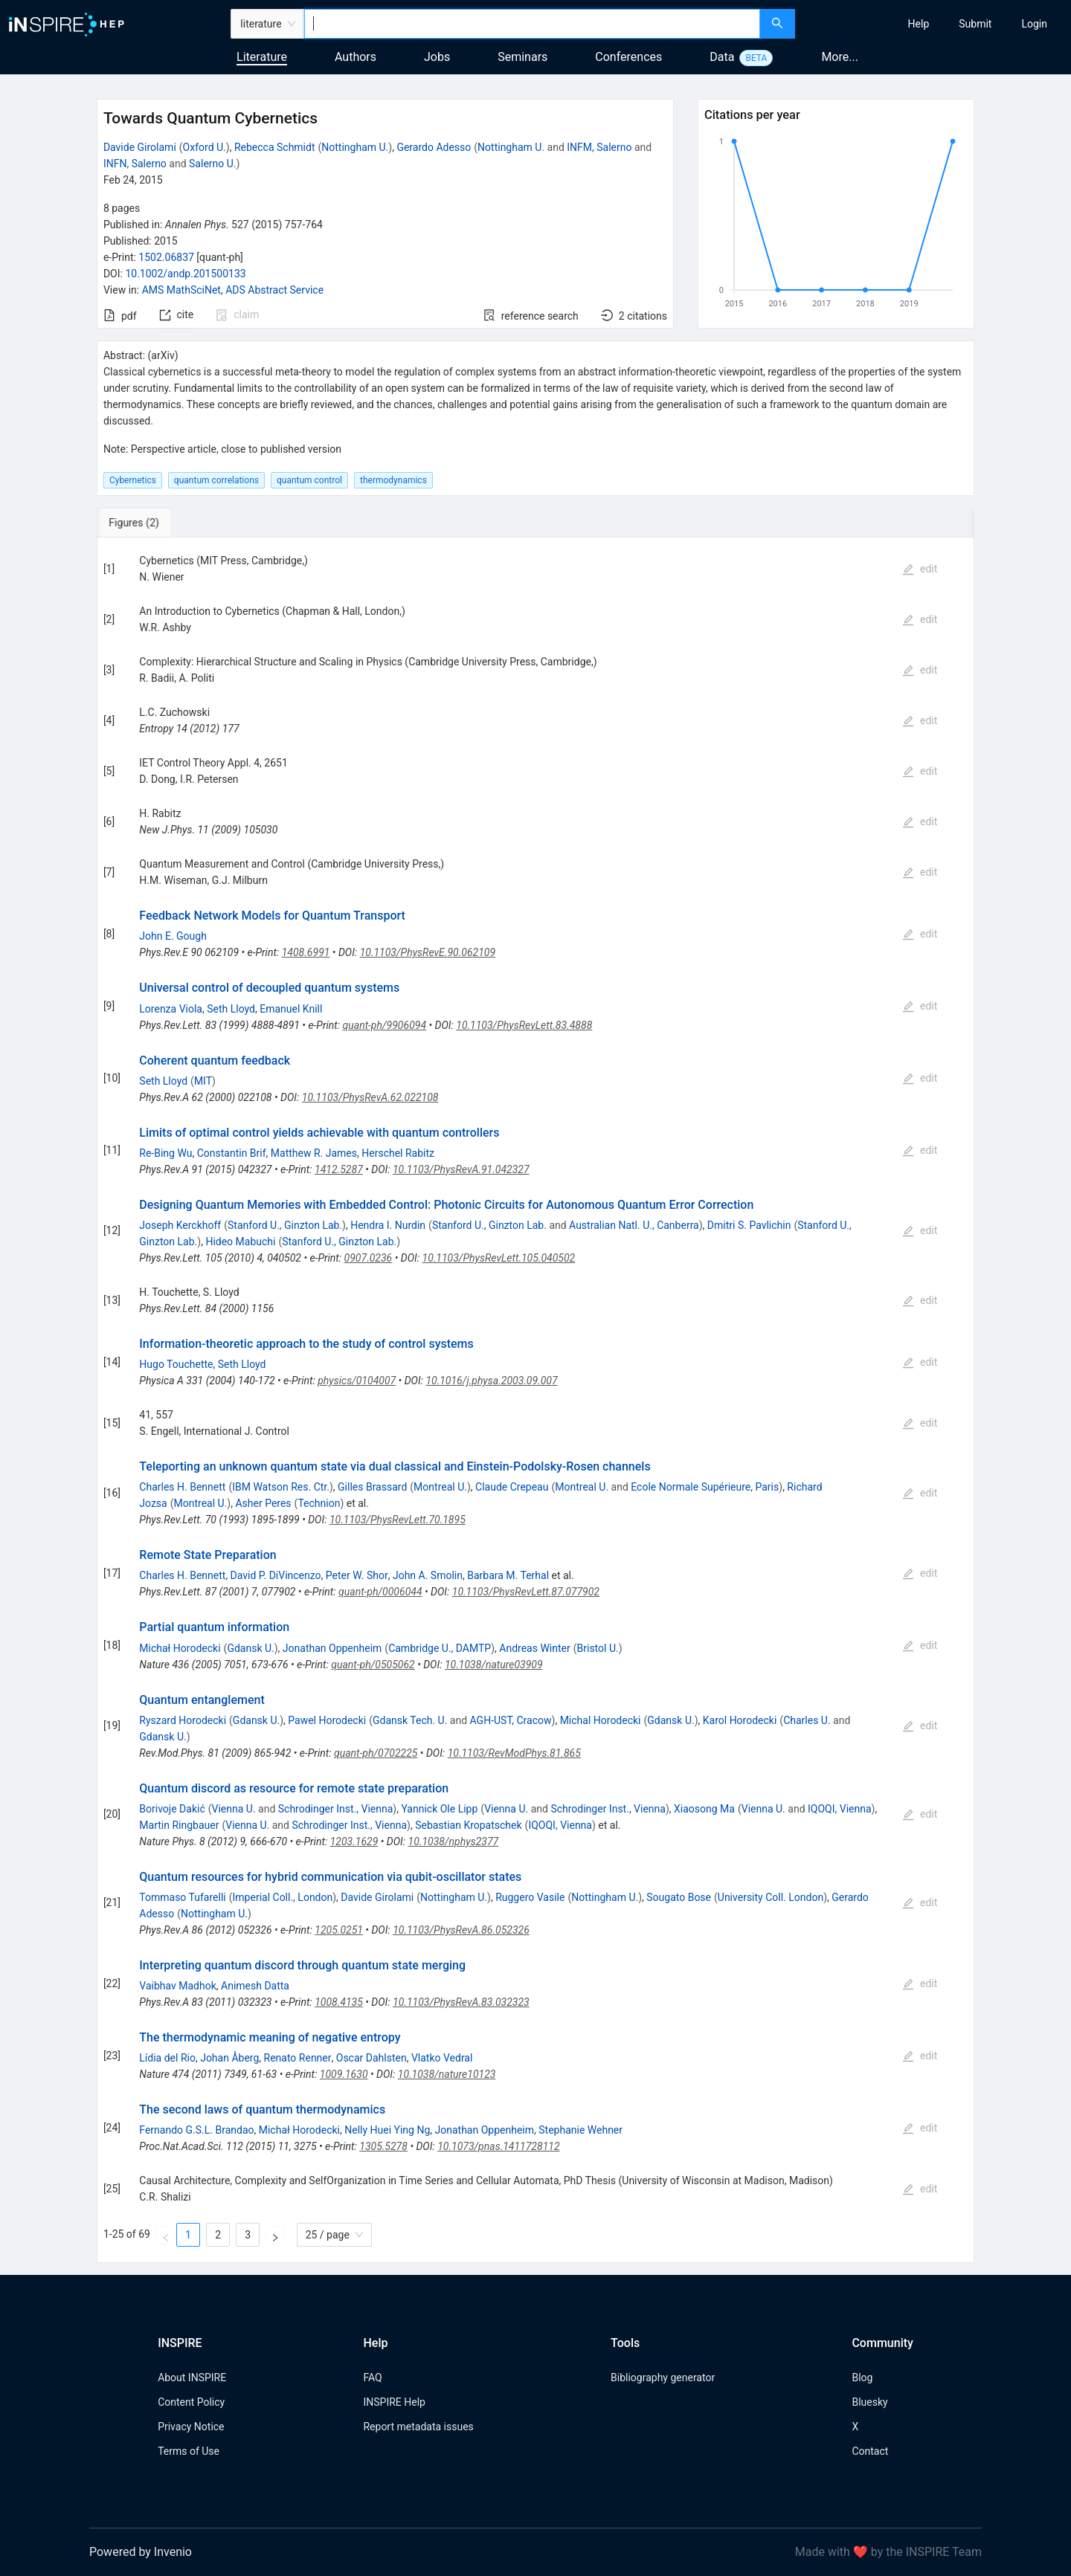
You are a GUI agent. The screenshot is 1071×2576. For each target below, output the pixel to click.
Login (1034, 24)
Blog (862, 2377)
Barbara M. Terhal (508, 1575)
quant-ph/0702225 (375, 1753)
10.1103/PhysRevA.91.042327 (461, 1169)
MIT (203, 1081)
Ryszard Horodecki (182, 1720)
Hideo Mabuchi (240, 1241)
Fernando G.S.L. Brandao (196, 2130)
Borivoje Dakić (172, 1809)
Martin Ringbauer (179, 1825)
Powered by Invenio (140, 2552)
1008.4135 (339, 2002)
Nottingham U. (354, 147)
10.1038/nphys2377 (453, 1841)
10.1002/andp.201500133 (185, 274)
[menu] (935, 24)
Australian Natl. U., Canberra (634, 1225)
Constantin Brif (231, 1153)
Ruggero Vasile (530, 1897)
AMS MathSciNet (181, 290)
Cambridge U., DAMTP (439, 1648)
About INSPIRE (192, 2377)
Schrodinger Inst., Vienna (335, 1809)
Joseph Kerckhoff (180, 1225)
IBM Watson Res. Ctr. (280, 1487)
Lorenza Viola (170, 1009)
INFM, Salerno (599, 147)
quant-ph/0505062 (372, 1664)
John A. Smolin (428, 1575)
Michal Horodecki (600, 1720)
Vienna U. (234, 1809)
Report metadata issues (418, 2427)
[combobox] (532, 24)
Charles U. (806, 1720)
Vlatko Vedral (442, 2058)
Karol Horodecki (740, 1720)
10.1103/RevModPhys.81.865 (514, 1753)
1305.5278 (383, 2146)
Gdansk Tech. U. (410, 1720)
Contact (870, 2451)
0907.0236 (368, 1258)
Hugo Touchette (176, 1364)
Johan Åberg (229, 2058)
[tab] (146, 522)
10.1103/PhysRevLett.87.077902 (525, 1592)
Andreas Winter (534, 1648)
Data (722, 57)
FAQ (372, 2377)
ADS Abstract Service (274, 290)
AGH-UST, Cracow (511, 1720)
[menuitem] (919, 24)
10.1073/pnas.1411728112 (498, 2146)
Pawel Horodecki (327, 1720)
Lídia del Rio (167, 2058)
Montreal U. (440, 1487)
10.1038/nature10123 (447, 2074)
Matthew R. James (314, 1153)
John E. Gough (173, 936)
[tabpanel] (535, 1400)
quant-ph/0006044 (380, 1592)
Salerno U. (212, 164)
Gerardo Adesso (433, 147)
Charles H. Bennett (182, 1487)
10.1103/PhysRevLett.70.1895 (397, 1520)
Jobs (437, 57)
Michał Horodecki (179, 1648)
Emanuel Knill (291, 1009)
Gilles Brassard (372, 1487)
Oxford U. (204, 147)
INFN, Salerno (135, 164)
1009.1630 (344, 2074)
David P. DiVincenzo (276, 1575)
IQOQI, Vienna (840, 1809)
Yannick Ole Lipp (439, 1809)
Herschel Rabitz (397, 1153)
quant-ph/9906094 (384, 1025)
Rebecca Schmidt (274, 147)
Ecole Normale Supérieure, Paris (705, 1487)
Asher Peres (263, 1503)
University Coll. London (770, 1897)
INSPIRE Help (394, 2402)
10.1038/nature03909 (494, 1664)
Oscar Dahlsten (371, 2058)
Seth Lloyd (231, 1009)
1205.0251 (339, 1930)
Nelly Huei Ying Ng (387, 2130)
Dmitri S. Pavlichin (749, 1225)
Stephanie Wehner (580, 2130)
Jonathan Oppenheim (332, 1648)
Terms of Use (188, 2451)
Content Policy (191, 2402)
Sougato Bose (678, 1897)
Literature (262, 57)
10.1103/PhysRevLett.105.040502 (499, 1258)
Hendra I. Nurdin (387, 1225)
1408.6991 (306, 952)
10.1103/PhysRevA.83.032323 (461, 2002)
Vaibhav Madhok (177, 1986)
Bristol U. (598, 1648)
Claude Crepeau (511, 1487)
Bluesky (869, 2402)
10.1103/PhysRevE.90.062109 (427, 952)
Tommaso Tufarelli (182, 1897)
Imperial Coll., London (283, 1897)
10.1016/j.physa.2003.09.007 (491, 1381)
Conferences (628, 57)
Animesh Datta (255, 1986)
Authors (355, 57)
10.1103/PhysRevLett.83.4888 (524, 1025)
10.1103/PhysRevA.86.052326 (461, 1930)
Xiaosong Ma (704, 1809)
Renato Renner (298, 2058)
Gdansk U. (250, 1648)
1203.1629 (354, 1841)
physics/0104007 (357, 1381)
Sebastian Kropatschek (468, 1825)
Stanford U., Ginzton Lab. (285, 1225)
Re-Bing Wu (165, 1153)
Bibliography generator (663, 2377)
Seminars (522, 57)
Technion (319, 1503)
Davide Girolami (139, 147)
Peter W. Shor (357, 1575)
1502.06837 (166, 257)
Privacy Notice (191, 2427)
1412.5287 (339, 1169)
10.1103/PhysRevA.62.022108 (370, 1097)
